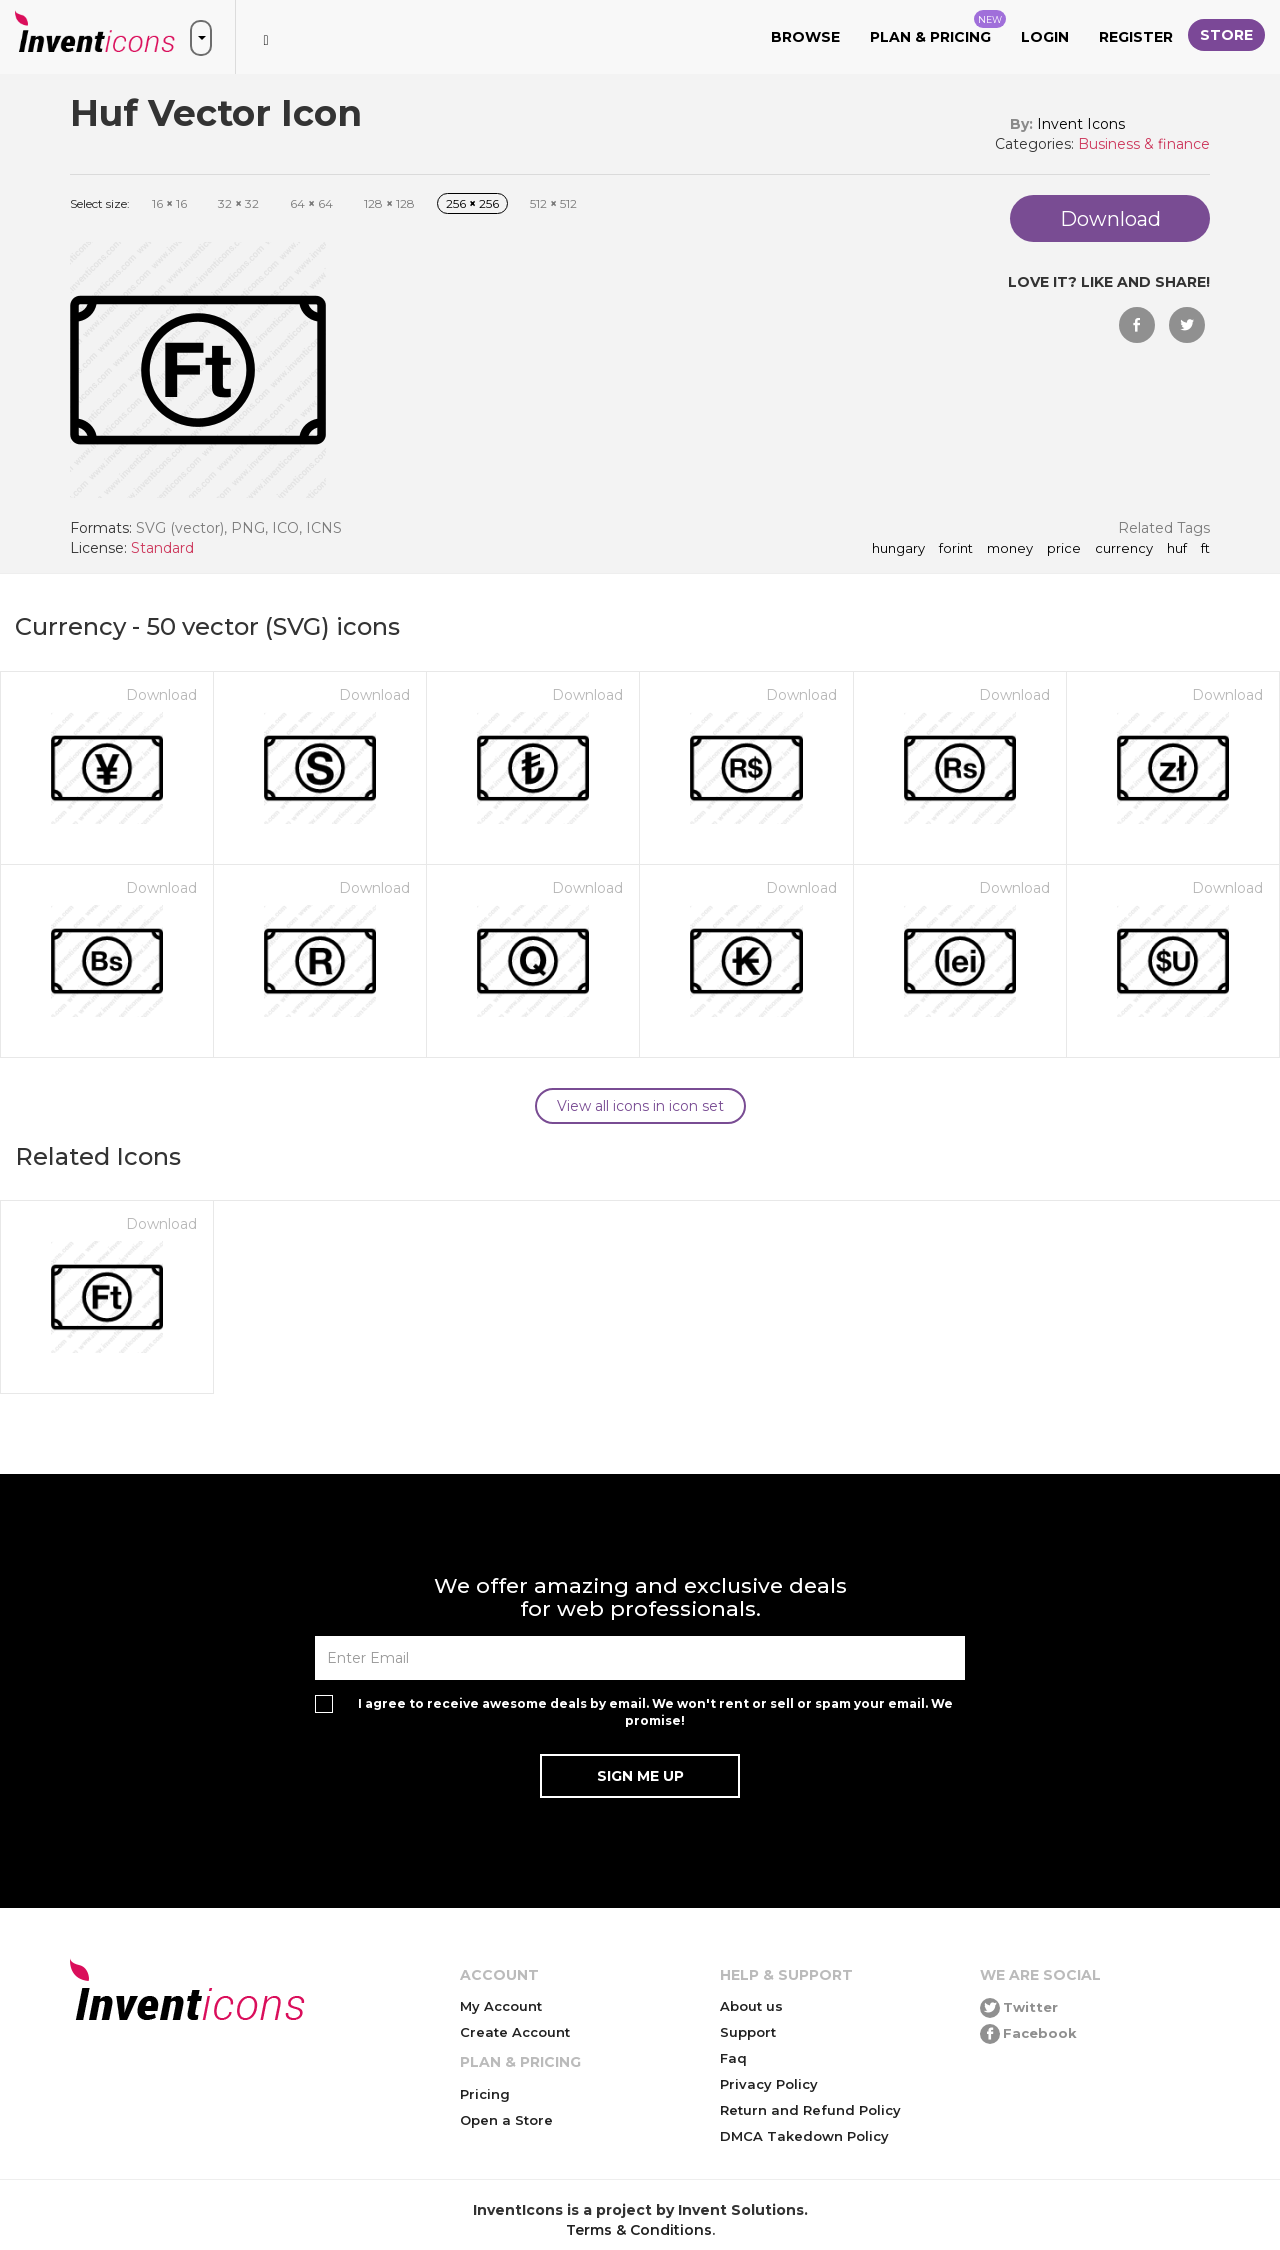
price (1064, 549)
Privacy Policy (769, 2084)
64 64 (311, 203)
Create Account (515, 2032)
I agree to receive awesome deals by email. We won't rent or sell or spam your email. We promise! (655, 1712)
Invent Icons (1081, 124)
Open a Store (506, 2120)
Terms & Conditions (639, 2230)
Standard (162, 548)
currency (1124, 549)
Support (748, 2032)
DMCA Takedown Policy (804, 2136)
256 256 (472, 203)
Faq (733, 2058)
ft (1205, 549)
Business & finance (1144, 144)
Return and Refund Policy (810, 2110)
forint (956, 549)
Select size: (100, 203)
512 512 (553, 203)
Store (1226, 35)
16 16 (169, 203)
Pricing (485, 2094)
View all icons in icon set (640, 1106)
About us (751, 2006)
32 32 (238, 203)
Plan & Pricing (938, 28)
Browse (805, 37)
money (1010, 549)
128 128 (389, 203)
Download (161, 695)
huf (1177, 549)
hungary (898, 549)
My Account (501, 2006)
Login (1045, 37)
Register (1136, 37)
